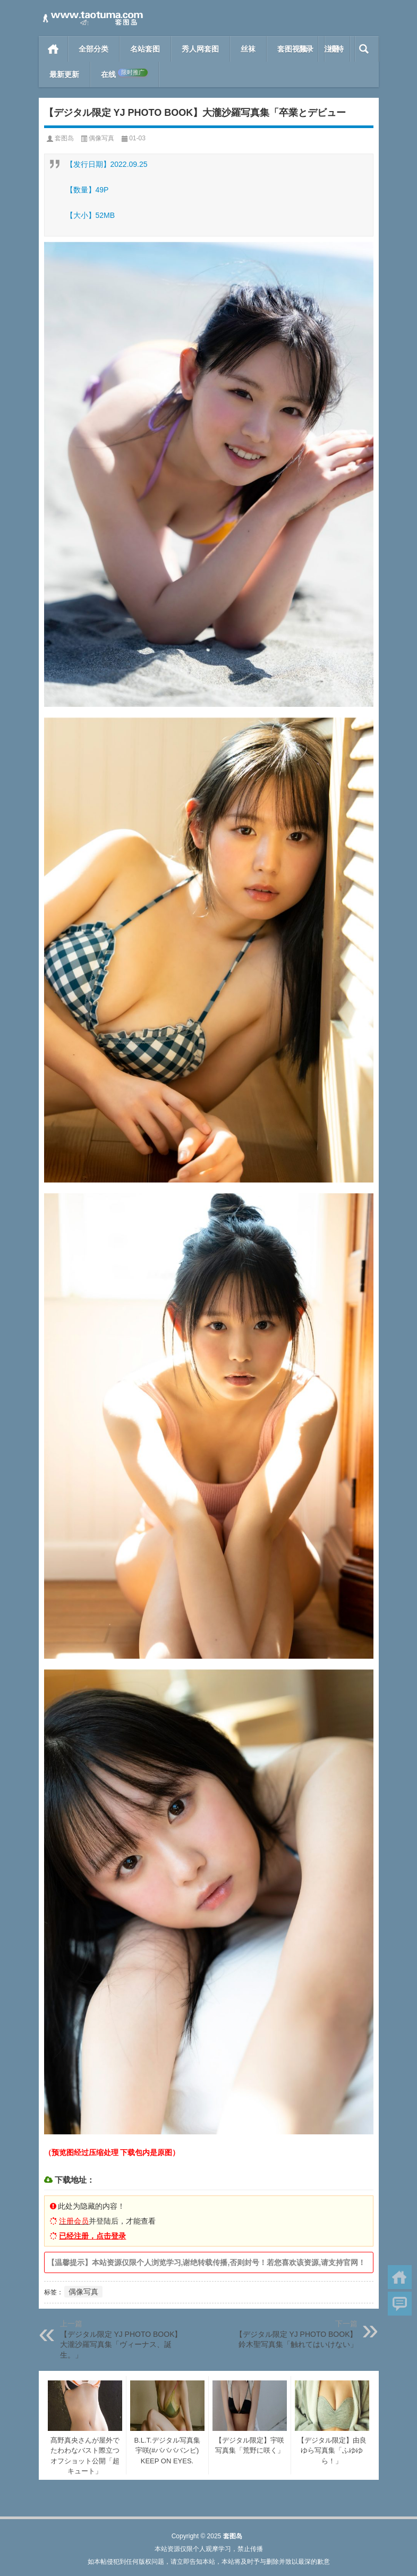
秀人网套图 (200, 49)
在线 (124, 74)
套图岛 (64, 138)
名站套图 (145, 49)
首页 (53, 49)
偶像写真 (101, 138)
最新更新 (64, 74)
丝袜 (248, 49)
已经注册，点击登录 (92, 2236)
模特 (336, 49)
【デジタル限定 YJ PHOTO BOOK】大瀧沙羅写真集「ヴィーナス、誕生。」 (121, 2344)
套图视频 (292, 49)
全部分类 (93, 49)
